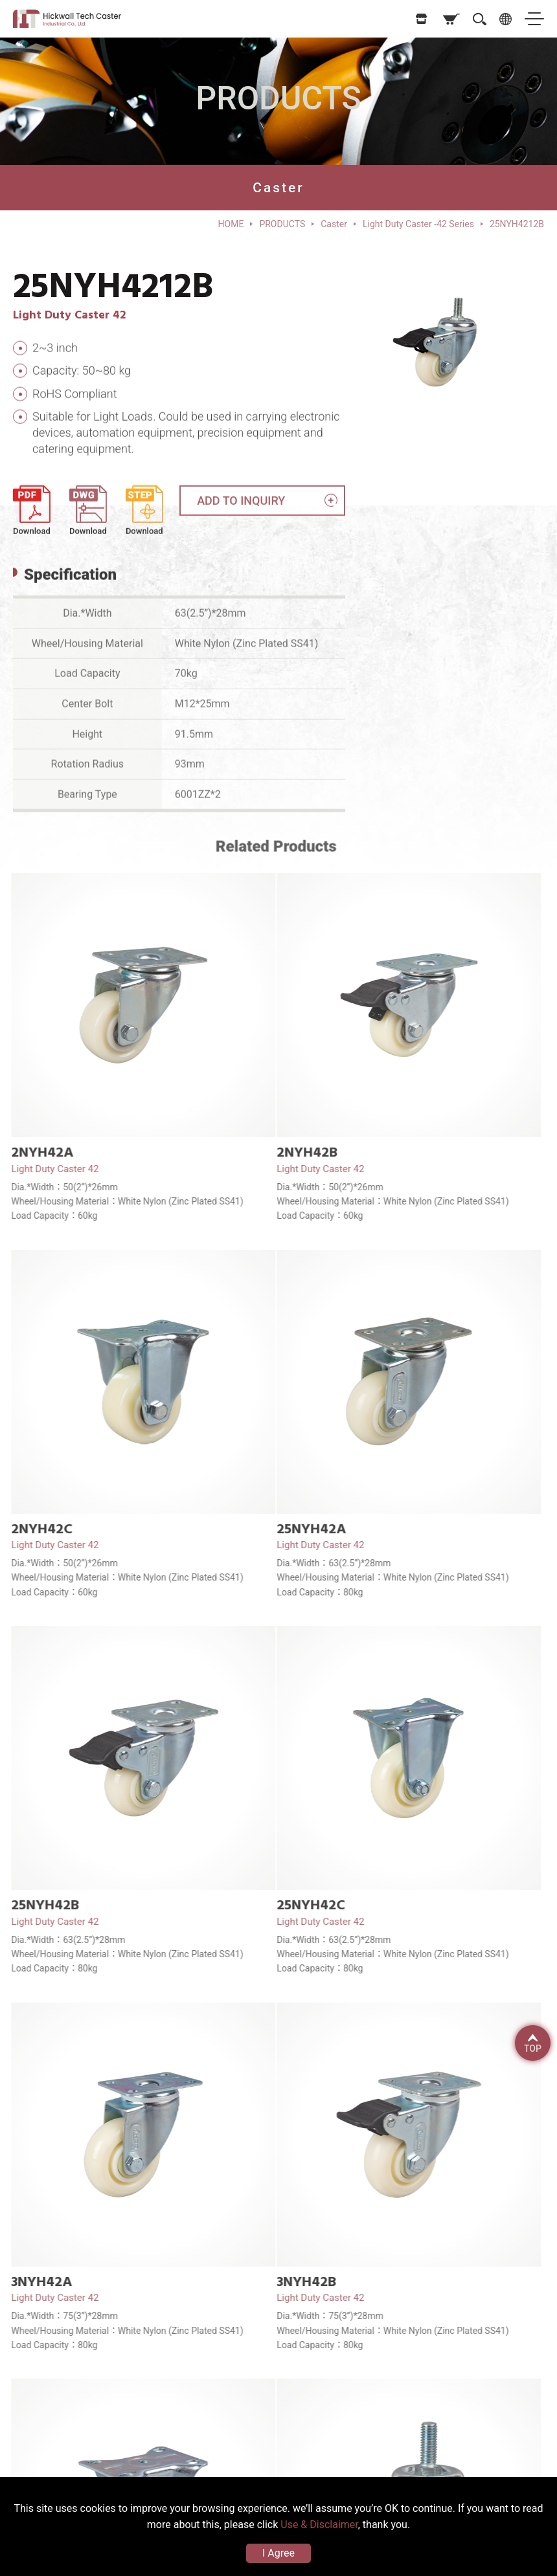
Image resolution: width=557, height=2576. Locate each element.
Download (32, 537)
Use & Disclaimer (319, 2524)
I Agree (278, 2553)
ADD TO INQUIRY (241, 507)
